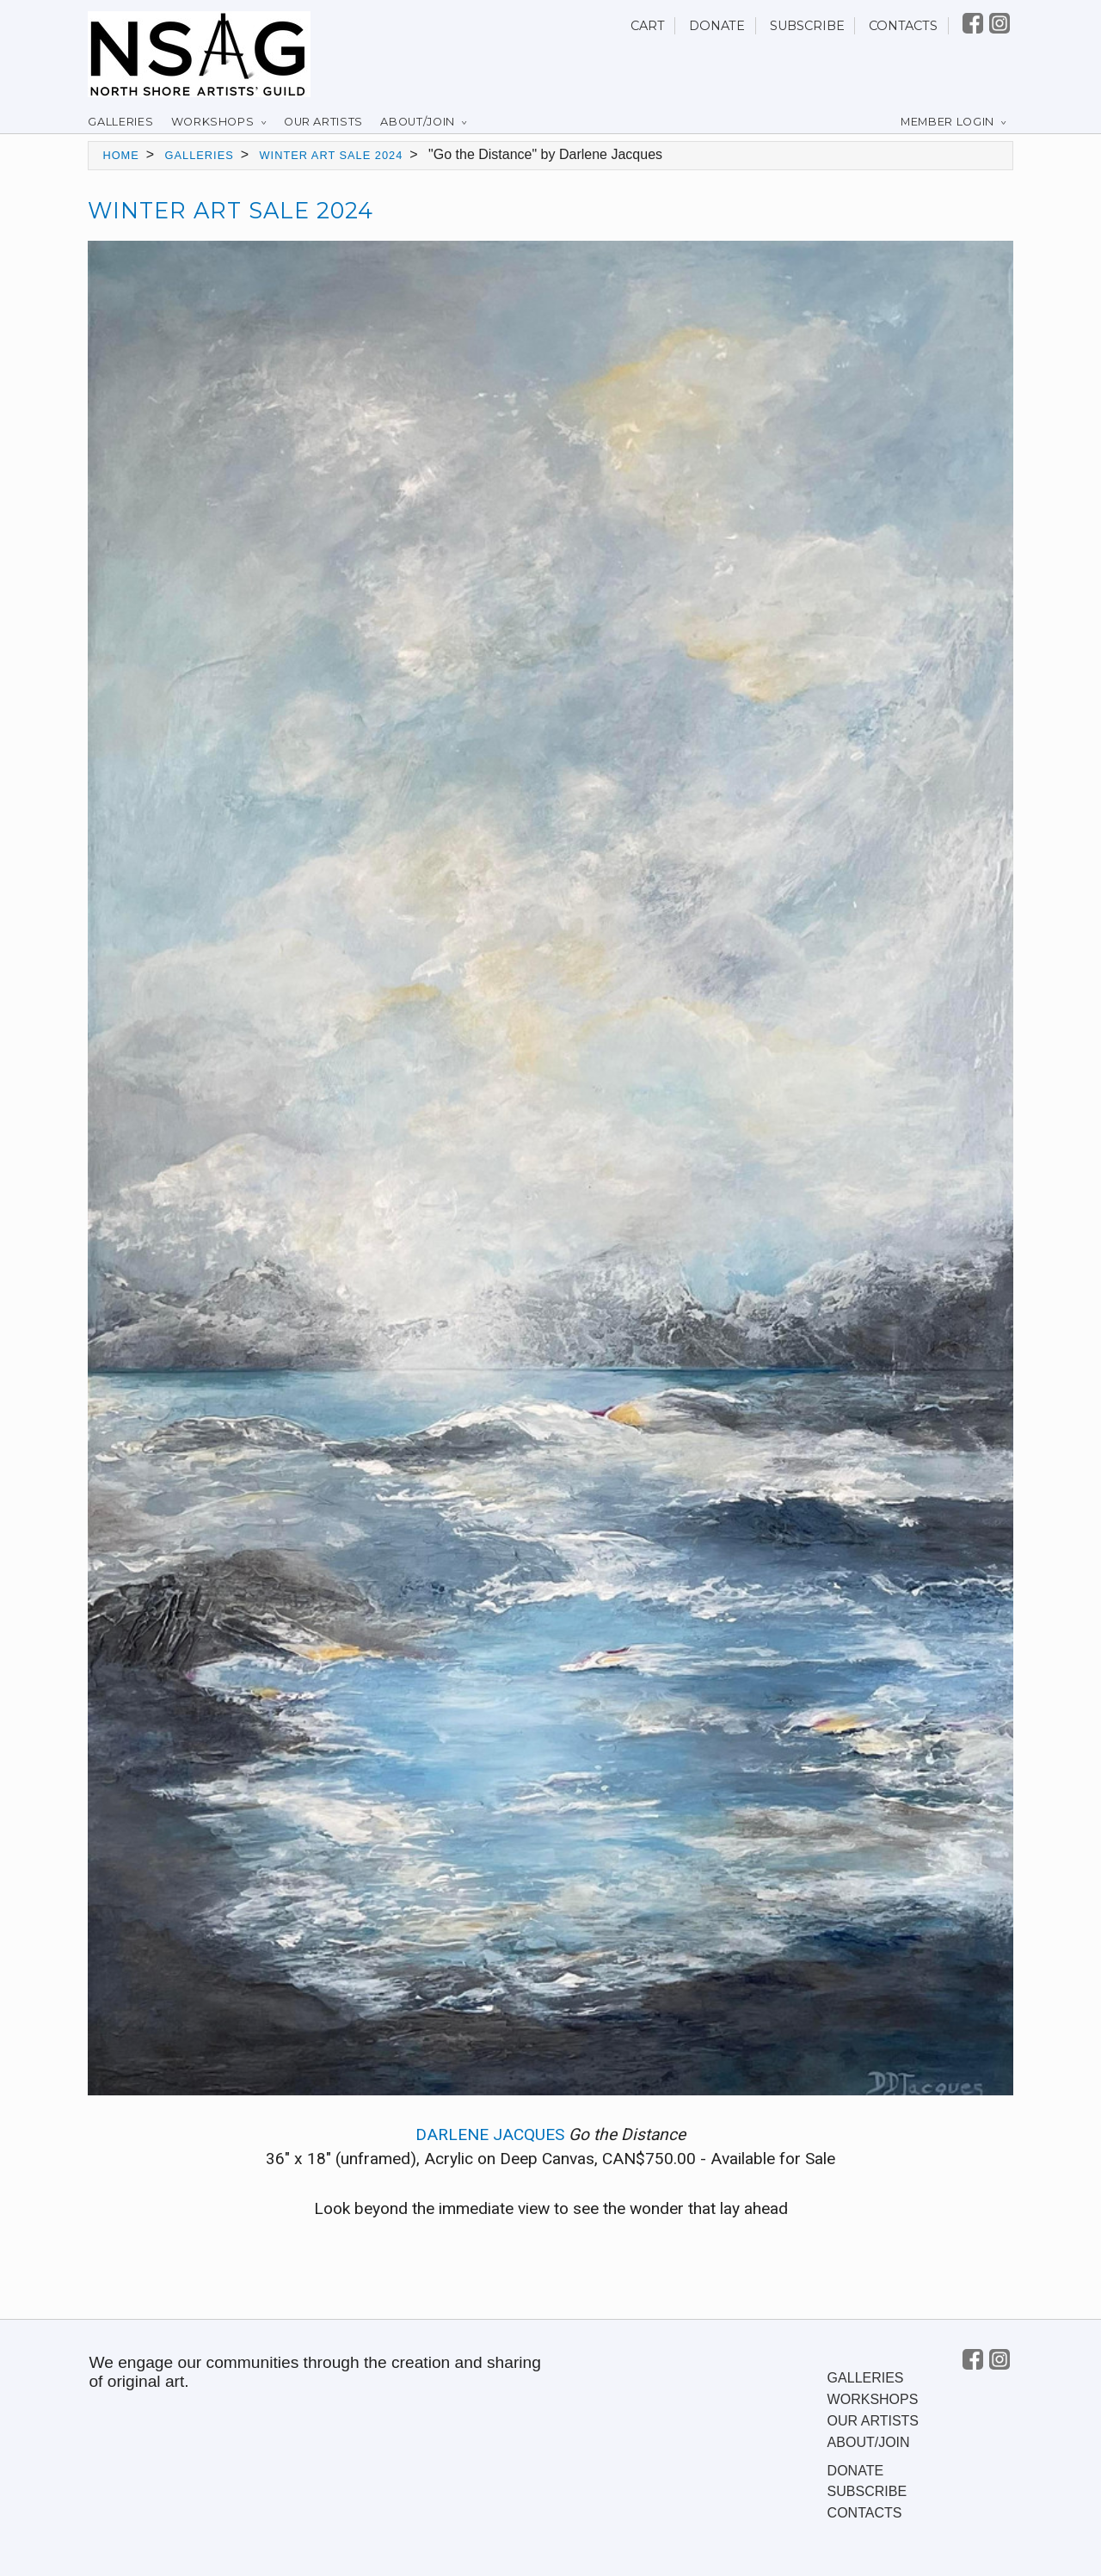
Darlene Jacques (489, 2134)
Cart (647, 26)
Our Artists (323, 121)
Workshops (213, 121)
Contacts (903, 26)
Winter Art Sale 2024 (331, 155)
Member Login (947, 121)
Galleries (120, 121)
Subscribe (807, 26)
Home (120, 155)
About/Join (417, 121)
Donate (717, 26)
